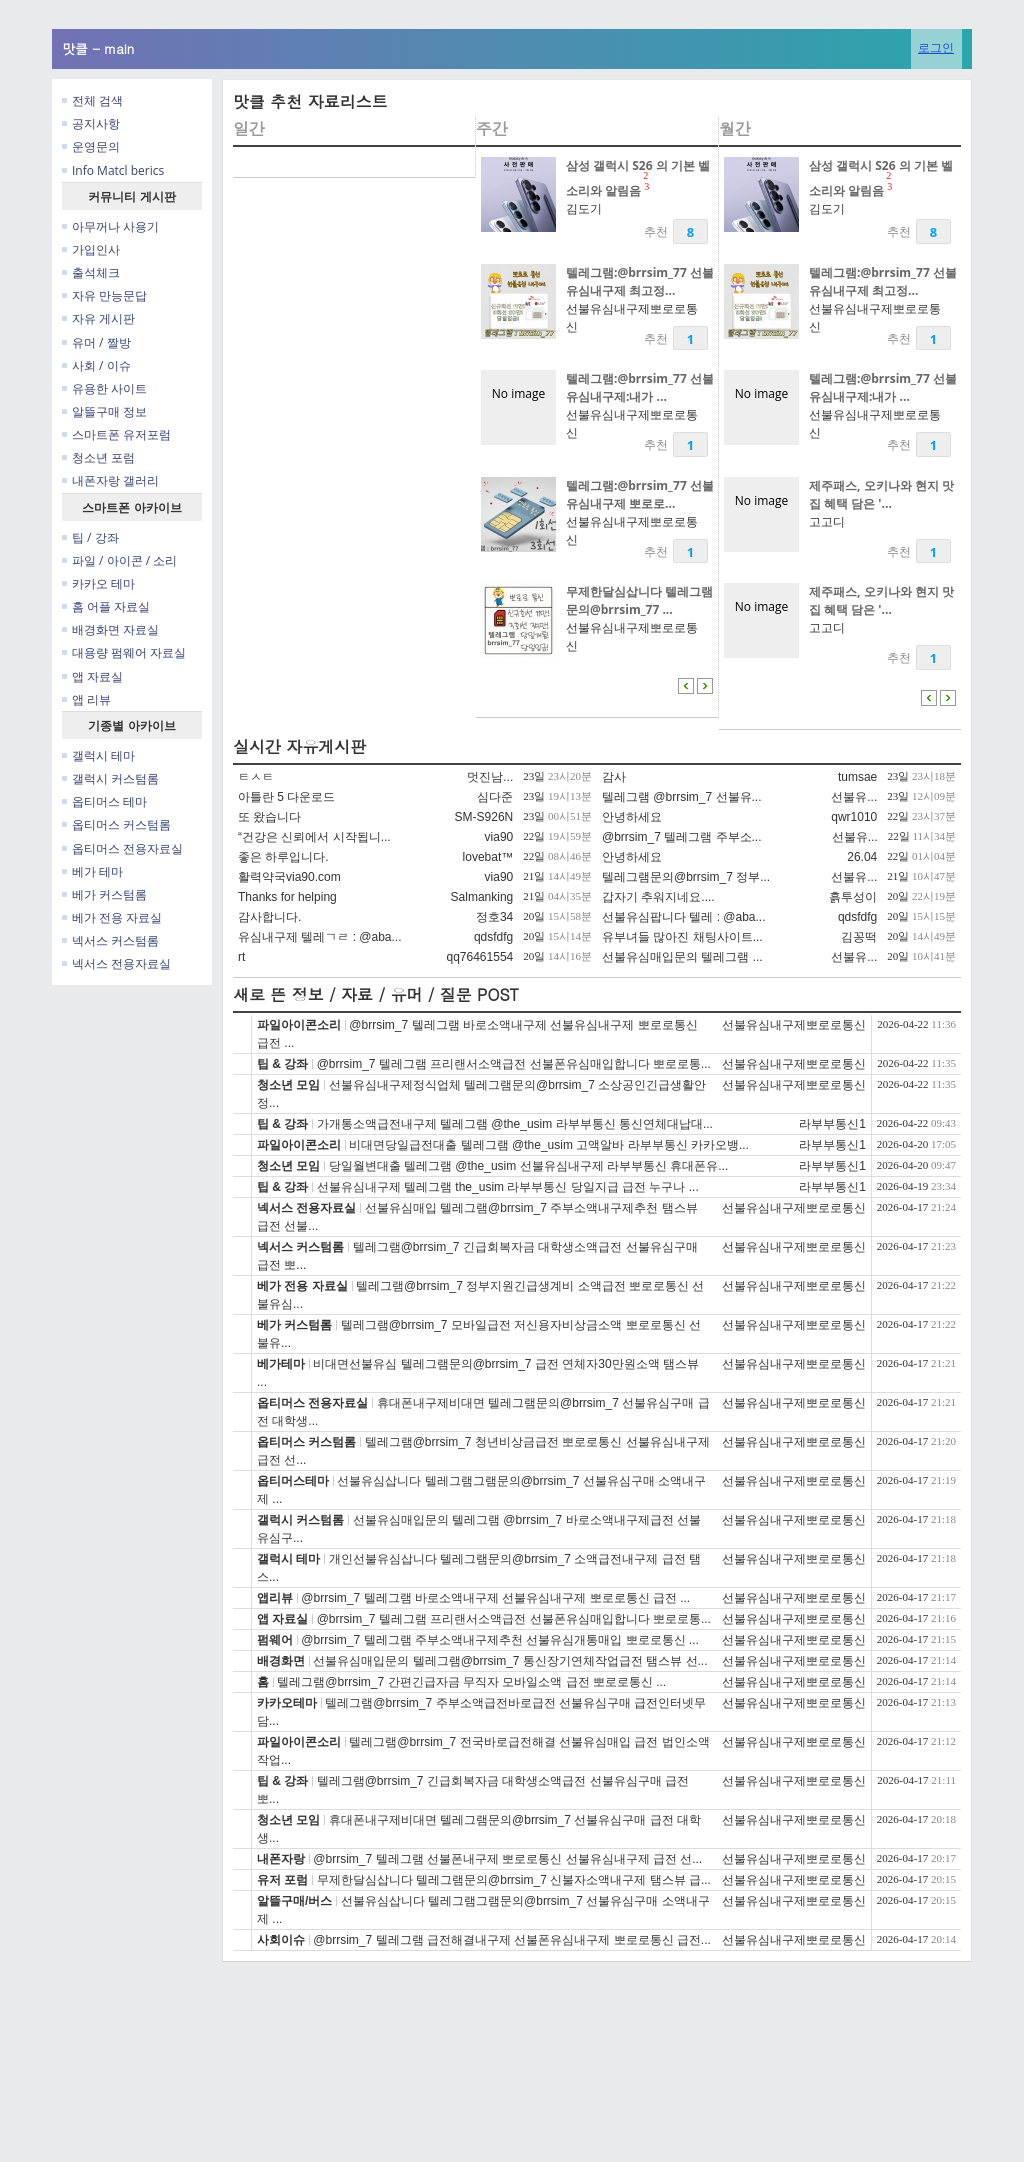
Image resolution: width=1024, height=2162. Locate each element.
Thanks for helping (287, 897)
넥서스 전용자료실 (116, 963)
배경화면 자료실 (110, 629)
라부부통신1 (832, 1124)
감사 (614, 777)
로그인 (936, 47)
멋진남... (490, 777)
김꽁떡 (859, 937)
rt (241, 957)
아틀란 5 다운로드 (286, 797)
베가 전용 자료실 (112, 917)
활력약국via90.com (289, 877)
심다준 (495, 797)
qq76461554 (480, 957)
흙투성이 (853, 897)
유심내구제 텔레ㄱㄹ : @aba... (320, 937)
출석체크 (91, 272)
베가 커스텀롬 (104, 894)
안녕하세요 (632, 817)
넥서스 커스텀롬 (110, 940)
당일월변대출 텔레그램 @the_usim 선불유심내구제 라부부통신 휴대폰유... (529, 1166)
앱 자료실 (92, 676)
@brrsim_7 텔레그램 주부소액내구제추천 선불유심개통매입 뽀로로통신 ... (500, 1640)
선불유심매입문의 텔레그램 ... (682, 957)
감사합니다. (269, 917)
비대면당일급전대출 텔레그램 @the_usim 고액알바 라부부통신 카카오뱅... (549, 1145)
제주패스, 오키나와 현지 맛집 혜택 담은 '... (881, 494)
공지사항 (91, 123)
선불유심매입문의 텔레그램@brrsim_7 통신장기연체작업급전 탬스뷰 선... (510, 1661)
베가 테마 (92, 871)
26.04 (862, 857)
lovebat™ (488, 857)
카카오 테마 (98, 583)
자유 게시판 (98, 318)
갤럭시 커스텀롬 (110, 778)
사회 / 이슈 (96, 365)
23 (646, 181)
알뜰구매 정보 (104, 411)
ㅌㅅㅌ (256, 777)
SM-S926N (484, 817)
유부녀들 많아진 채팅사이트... (682, 937)
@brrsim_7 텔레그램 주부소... (682, 837)
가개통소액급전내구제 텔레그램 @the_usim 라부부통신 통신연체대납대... (515, 1124)
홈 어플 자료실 (106, 606)
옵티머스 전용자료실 (122, 848)
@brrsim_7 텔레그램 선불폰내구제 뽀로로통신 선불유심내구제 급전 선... (507, 1859)
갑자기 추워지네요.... (658, 897)
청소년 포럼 (98, 457)
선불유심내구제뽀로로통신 (794, 1025)
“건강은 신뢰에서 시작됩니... (314, 837)
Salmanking (482, 897)
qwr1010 (854, 817)
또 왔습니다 (269, 817)
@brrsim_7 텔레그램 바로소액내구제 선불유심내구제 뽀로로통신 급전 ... (495, 1598)
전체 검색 (92, 100)
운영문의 (91, 146)
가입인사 (91, 249)
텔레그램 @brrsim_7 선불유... (682, 797)
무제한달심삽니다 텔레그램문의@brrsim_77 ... (639, 600)
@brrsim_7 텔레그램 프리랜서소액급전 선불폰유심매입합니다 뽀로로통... (514, 1064)
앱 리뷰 (86, 699)
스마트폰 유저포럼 (116, 434)
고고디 (827, 521)
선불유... (854, 797)
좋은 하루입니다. (283, 857)
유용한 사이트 (104, 388)
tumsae (857, 777)
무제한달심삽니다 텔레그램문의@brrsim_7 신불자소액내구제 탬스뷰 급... (514, 1880)
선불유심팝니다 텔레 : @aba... (684, 917)
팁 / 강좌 (90, 537)
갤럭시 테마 (98, 755)
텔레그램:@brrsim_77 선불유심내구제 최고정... (640, 281)
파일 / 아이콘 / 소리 (119, 560)
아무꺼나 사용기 (110, 226)
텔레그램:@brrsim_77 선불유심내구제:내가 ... (640, 387)
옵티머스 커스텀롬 (116, 824)
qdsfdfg (857, 917)
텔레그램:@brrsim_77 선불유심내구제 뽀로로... (640, 494)
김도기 (584, 208)
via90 (499, 837)
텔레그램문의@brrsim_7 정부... (686, 877)
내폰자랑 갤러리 (110, 480)
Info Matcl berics (113, 170)
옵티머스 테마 (104, 801)
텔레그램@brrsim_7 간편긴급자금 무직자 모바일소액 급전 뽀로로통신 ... (471, 1682)
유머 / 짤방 (96, 342)
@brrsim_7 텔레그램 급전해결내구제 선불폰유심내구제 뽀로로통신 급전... (512, 1940)
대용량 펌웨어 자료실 (124, 652)
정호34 (494, 917)
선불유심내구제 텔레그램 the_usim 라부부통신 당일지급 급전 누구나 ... (508, 1187)
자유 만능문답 (104, 295)
